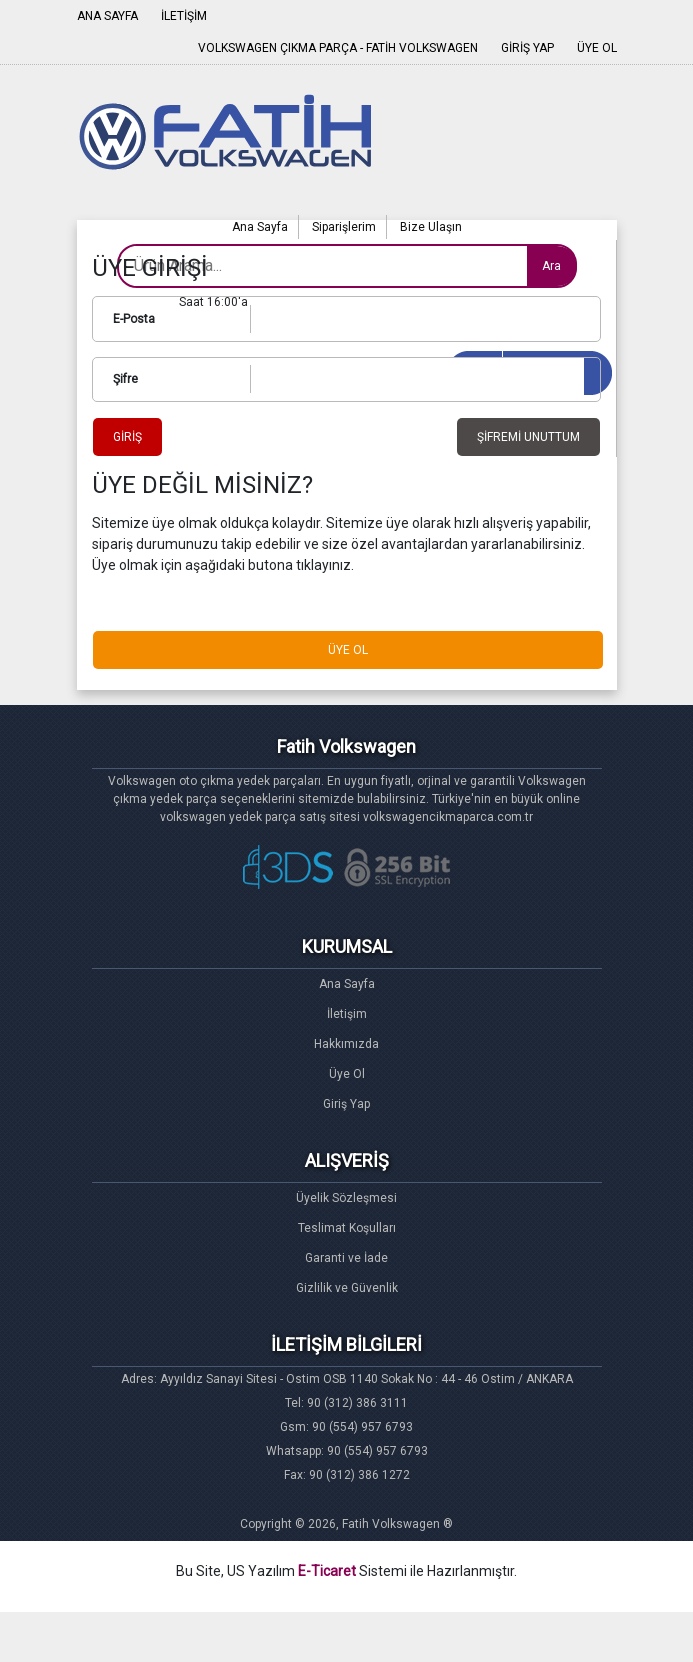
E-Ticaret (327, 1571)
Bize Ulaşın (431, 227)
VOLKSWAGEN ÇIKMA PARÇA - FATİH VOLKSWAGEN (338, 48)
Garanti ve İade (346, 1258)
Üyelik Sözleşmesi (346, 1198)
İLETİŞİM (184, 16)
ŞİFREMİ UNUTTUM (528, 437)
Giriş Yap (346, 1104)
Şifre (125, 379)
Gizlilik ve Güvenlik (347, 1288)
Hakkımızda (346, 1044)
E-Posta (134, 319)
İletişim (347, 1014)
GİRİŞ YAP (527, 48)
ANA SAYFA (107, 16)
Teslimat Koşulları (347, 1228)
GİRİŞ (127, 437)
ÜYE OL (597, 48)
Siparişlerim (344, 227)
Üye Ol (347, 1074)
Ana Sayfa (260, 227)
